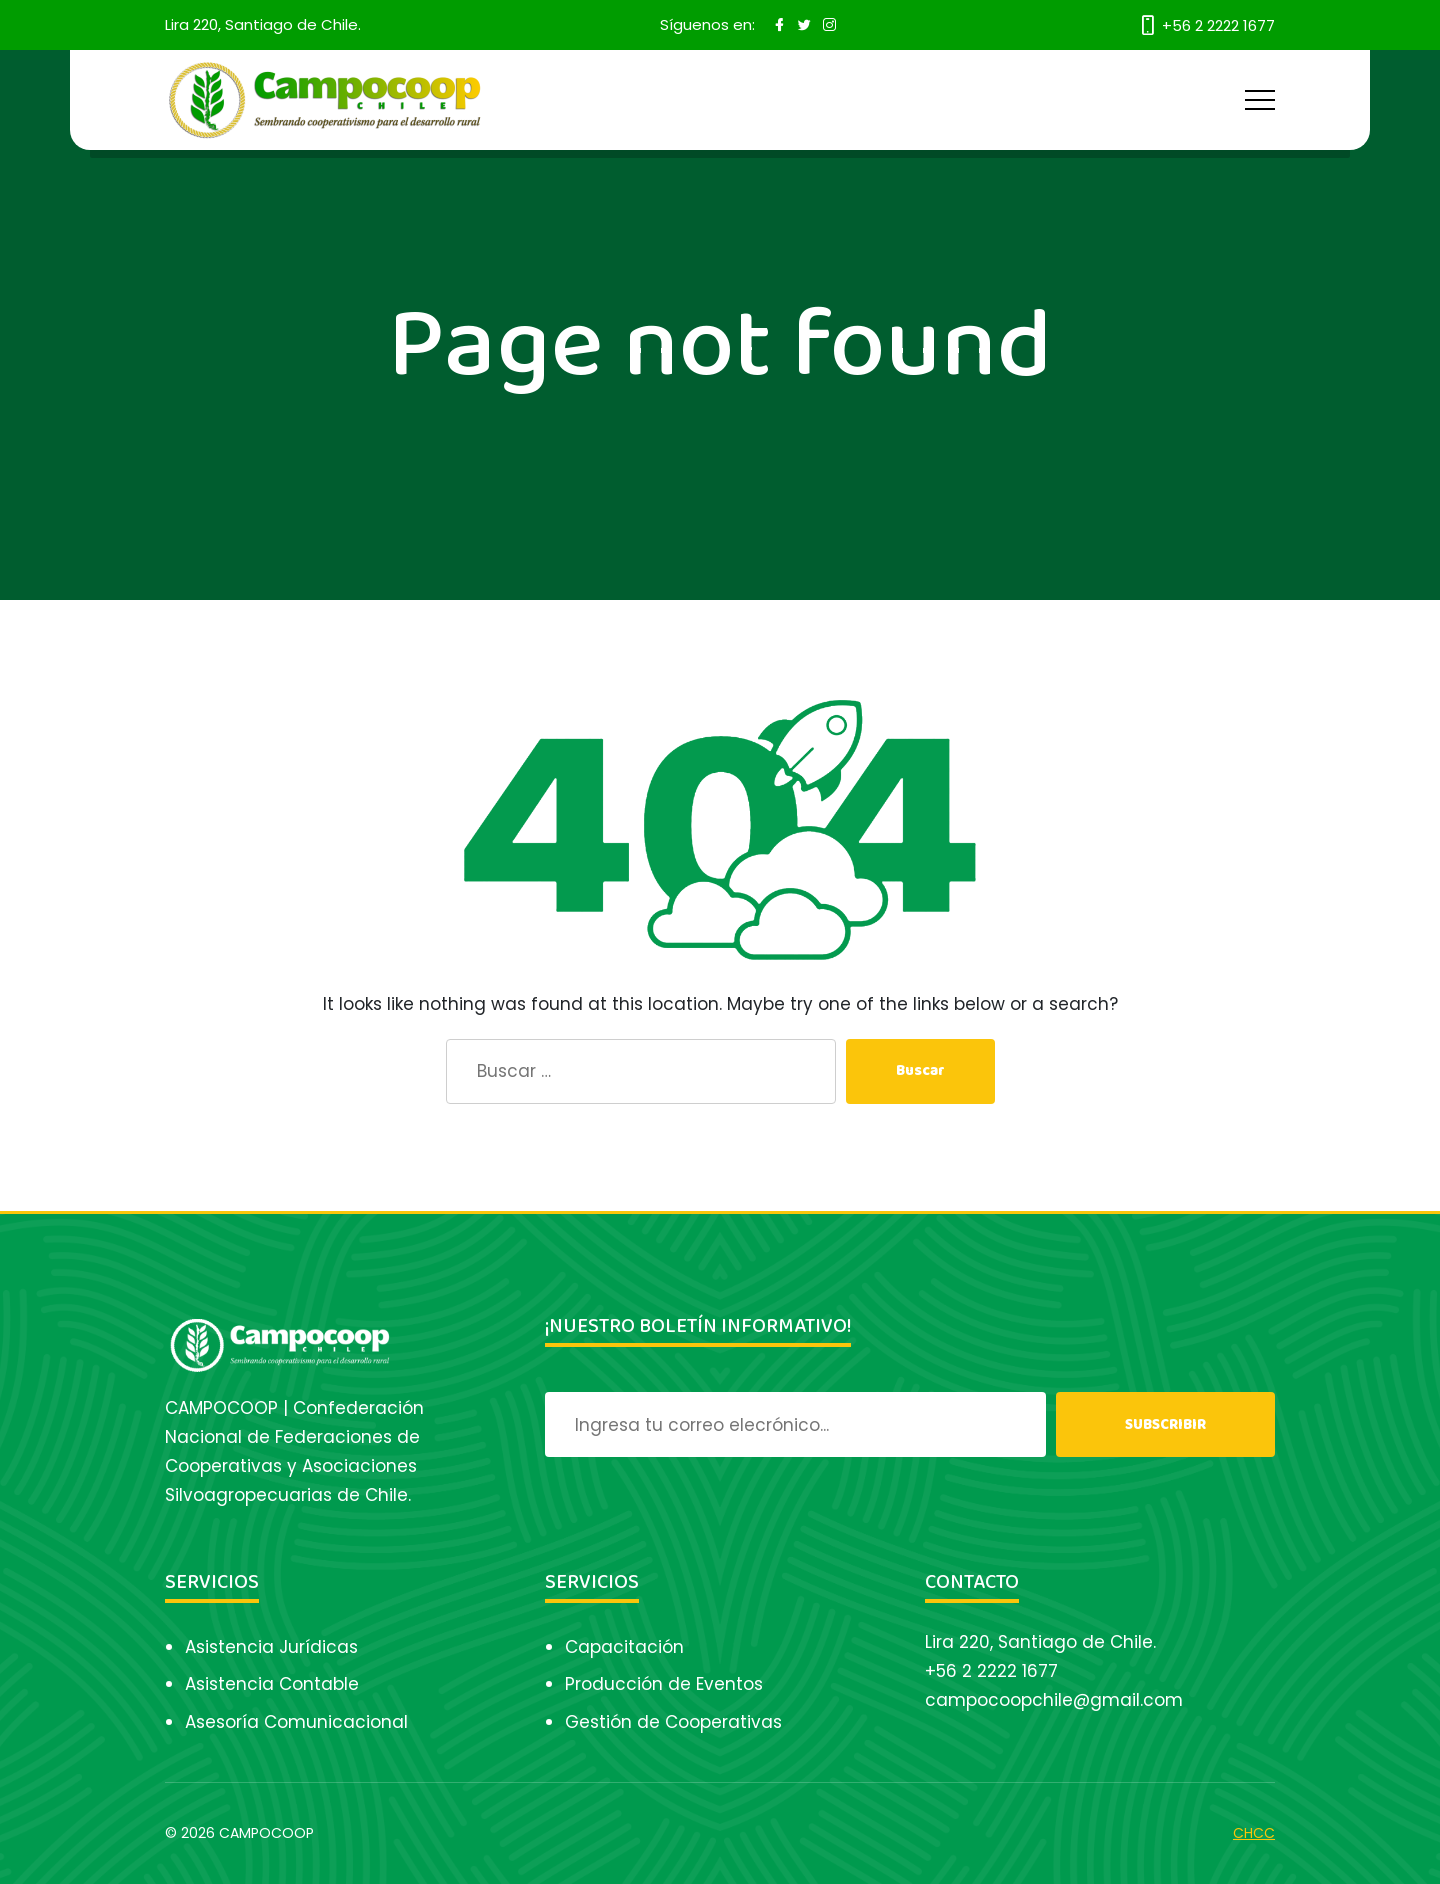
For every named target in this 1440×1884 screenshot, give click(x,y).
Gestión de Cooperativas (673, 1722)
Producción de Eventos (664, 1684)
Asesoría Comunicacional (296, 1722)
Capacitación (624, 1647)
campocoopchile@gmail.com (1054, 1700)
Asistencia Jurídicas (271, 1647)
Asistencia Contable (272, 1684)
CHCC (1254, 1833)
